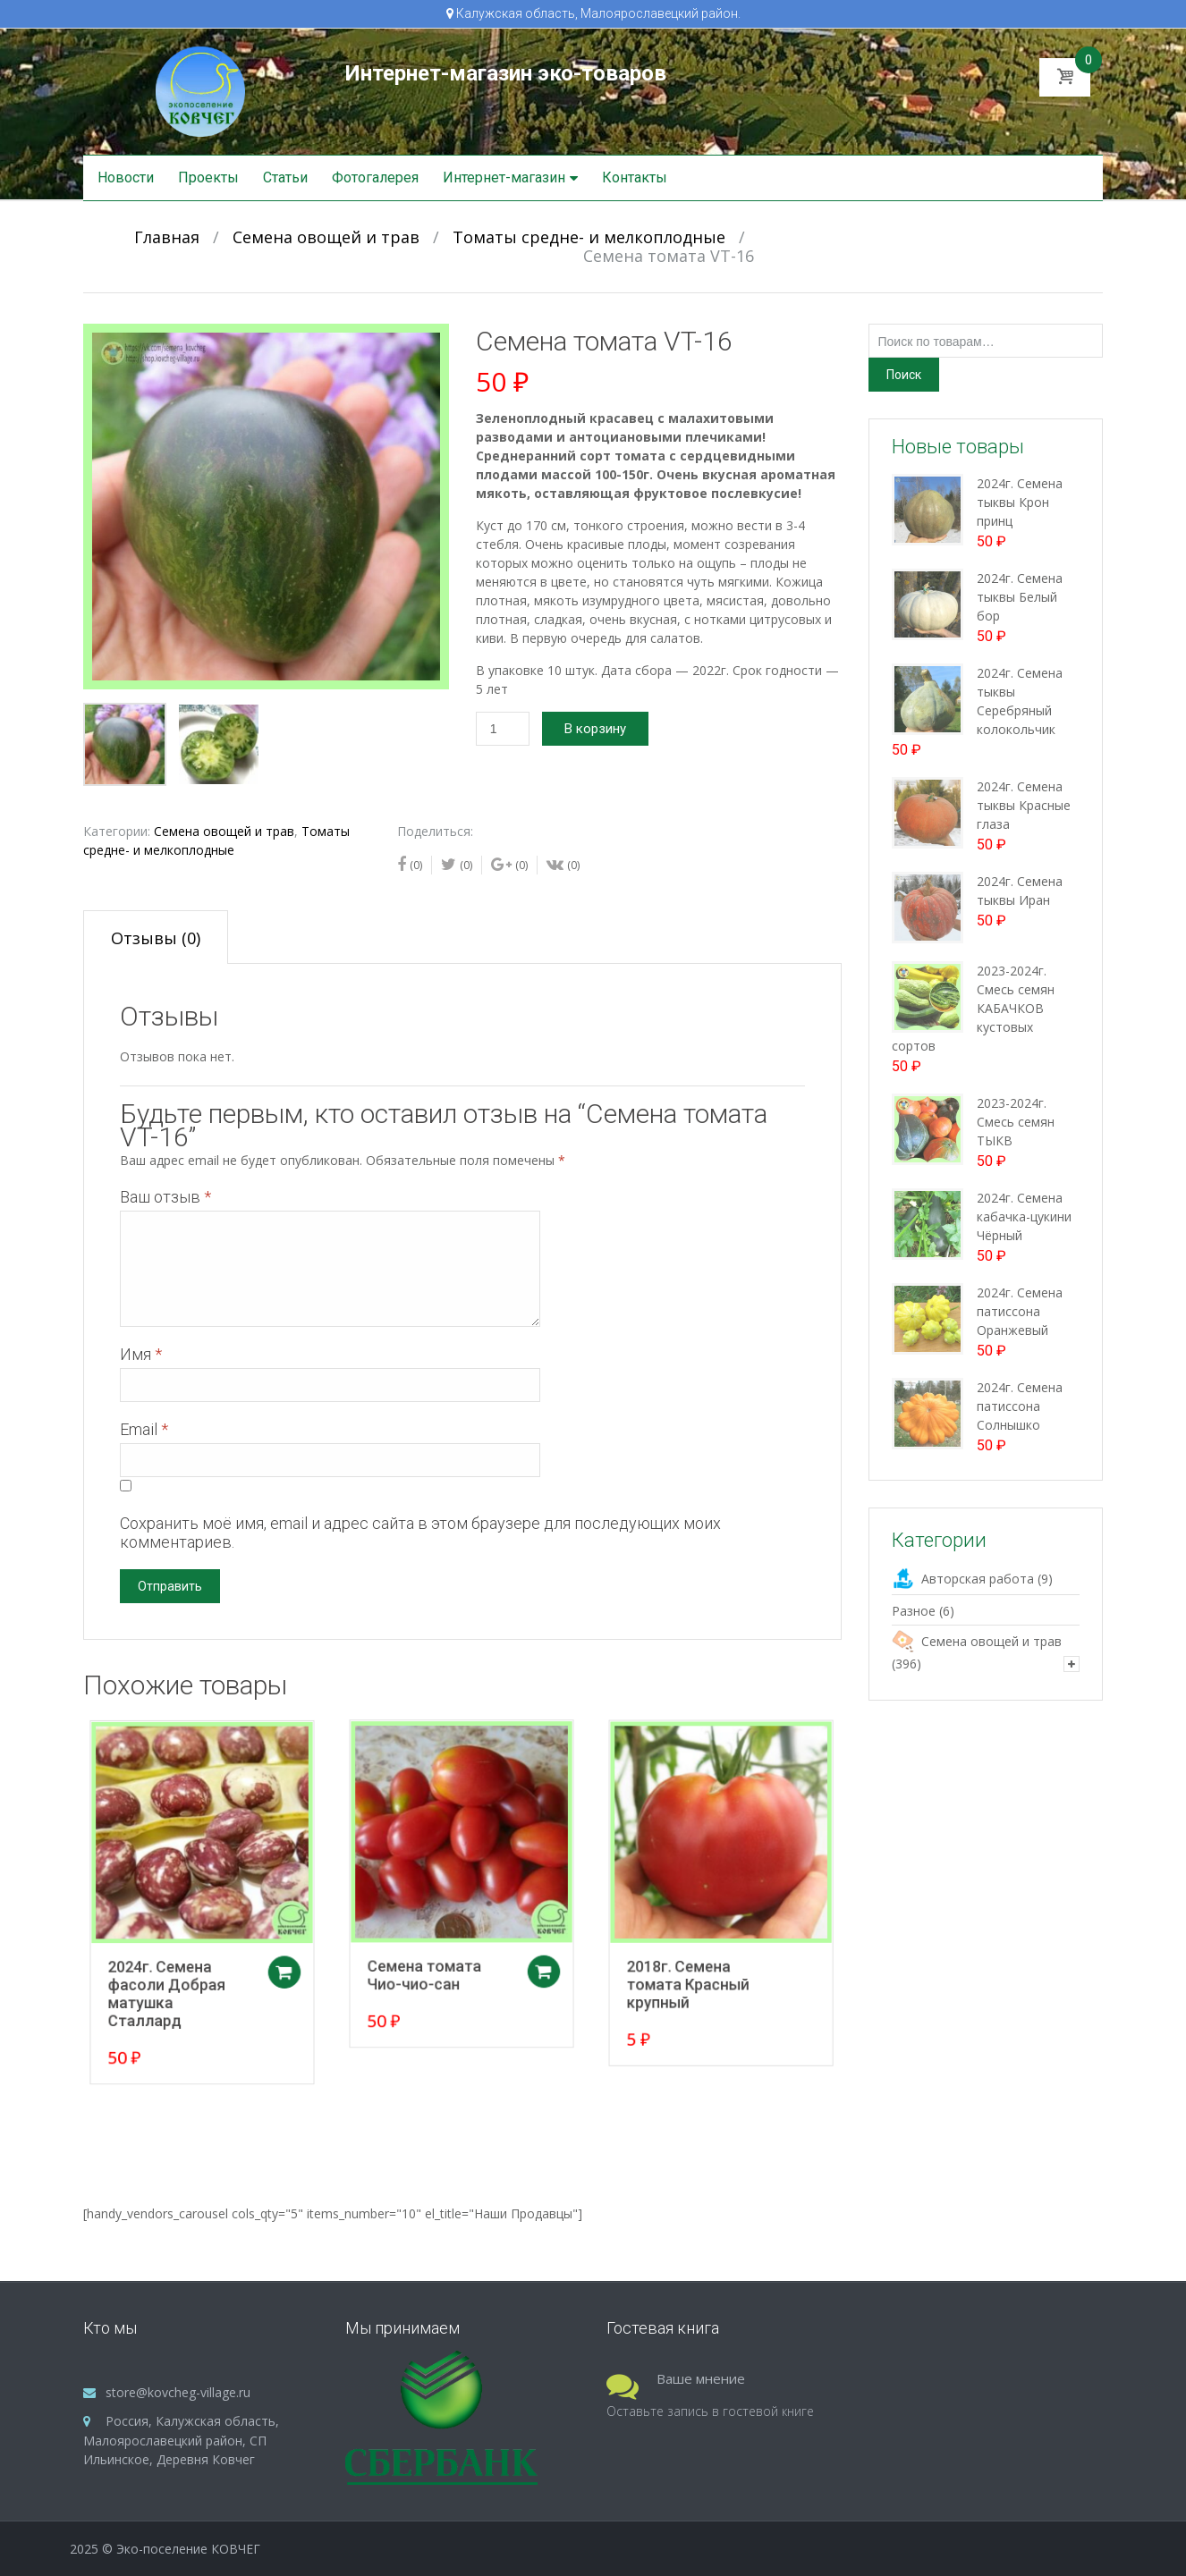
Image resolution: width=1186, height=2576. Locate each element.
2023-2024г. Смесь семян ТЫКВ (1016, 1121)
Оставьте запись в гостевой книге (710, 2411)
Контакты (634, 177)
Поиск (903, 374)
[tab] (155, 937)
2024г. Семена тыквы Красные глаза (1024, 805)
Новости (125, 177)
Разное (914, 1610)
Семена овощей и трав (326, 237)
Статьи (285, 177)
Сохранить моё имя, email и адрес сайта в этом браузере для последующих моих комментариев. (420, 1532)
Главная (166, 237)
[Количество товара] (502, 729)
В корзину (595, 729)
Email (144, 1429)
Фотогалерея (375, 177)
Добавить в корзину (295, 1958)
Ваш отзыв (165, 1196)
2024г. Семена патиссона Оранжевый (1020, 1311)
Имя (141, 1354)
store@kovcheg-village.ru (178, 2392)
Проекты (208, 177)
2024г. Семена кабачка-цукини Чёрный (1024, 1216)
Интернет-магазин (504, 177)
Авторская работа (977, 1578)
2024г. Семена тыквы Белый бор (1020, 597)
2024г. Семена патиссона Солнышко (1020, 1406)
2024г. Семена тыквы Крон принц (1020, 502)
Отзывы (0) (155, 938)
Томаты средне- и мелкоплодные (589, 237)
